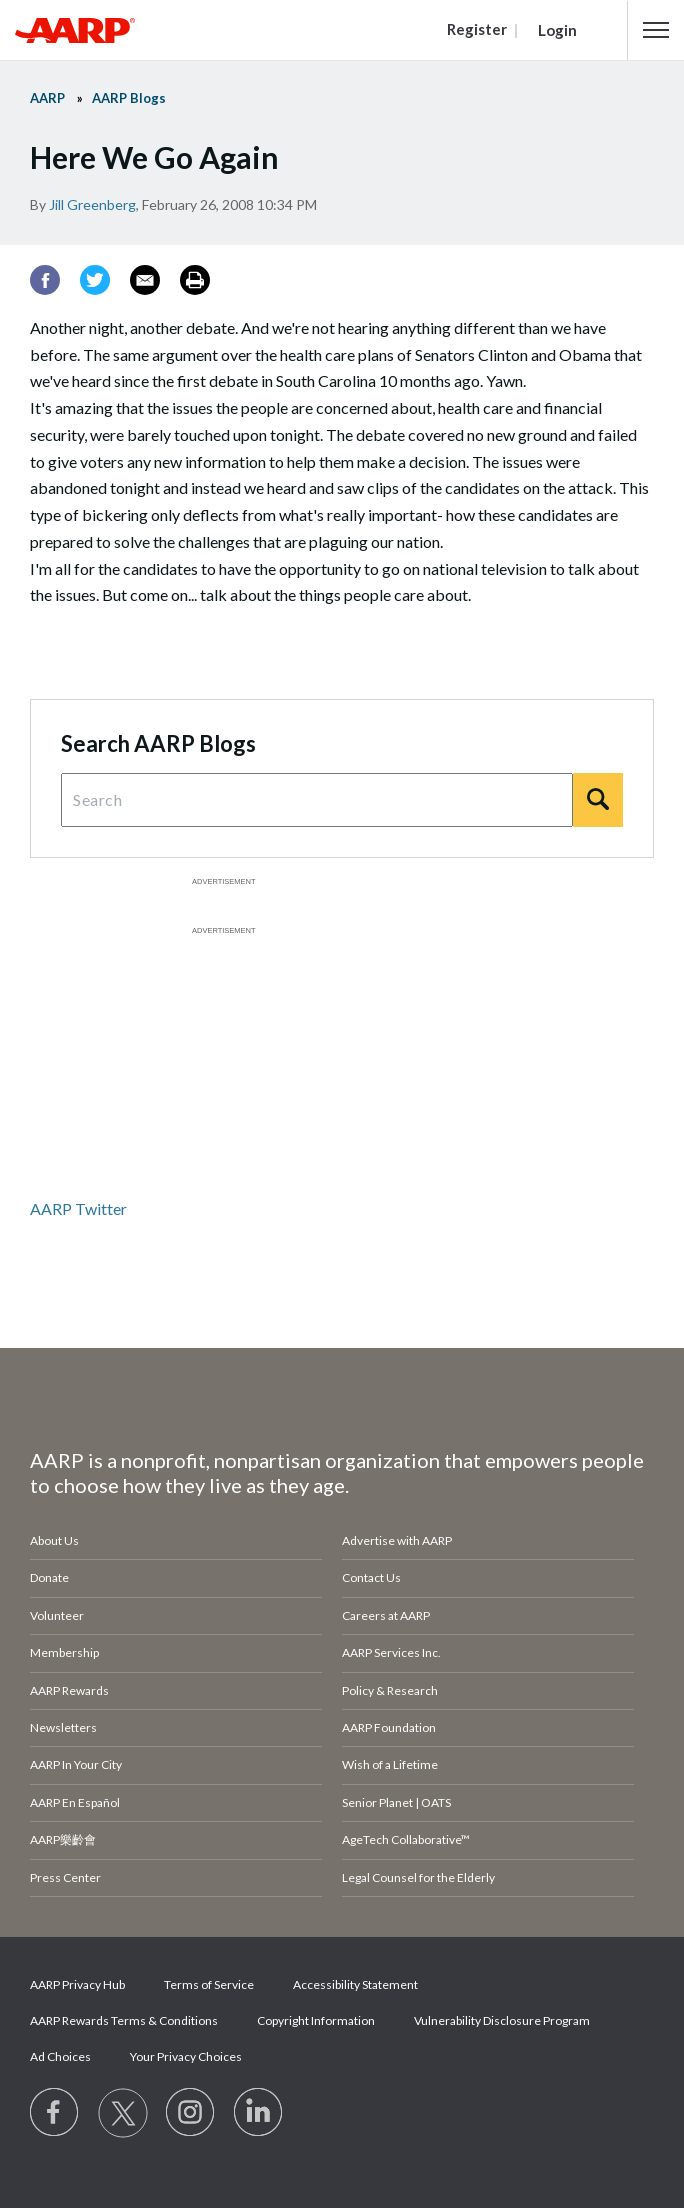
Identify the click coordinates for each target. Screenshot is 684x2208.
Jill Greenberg (92, 204)
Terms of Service (209, 1984)
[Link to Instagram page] (191, 2113)
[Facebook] (45, 280)
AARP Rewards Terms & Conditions (124, 2020)
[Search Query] (317, 800)
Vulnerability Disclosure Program (502, 2020)
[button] (656, 30)
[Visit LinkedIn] (259, 2113)
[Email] (145, 280)
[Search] (598, 800)
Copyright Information (316, 2020)
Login (557, 30)
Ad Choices (60, 2056)
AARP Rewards (69, 1690)
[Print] (195, 280)
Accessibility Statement (355, 1984)
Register (477, 29)
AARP (47, 98)
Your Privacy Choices (186, 2056)
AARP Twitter (78, 1208)
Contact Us (371, 1577)
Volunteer (57, 1615)
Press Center (65, 1877)
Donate (49, 1577)
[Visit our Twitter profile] (123, 2113)
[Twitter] (95, 280)
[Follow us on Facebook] (55, 2113)
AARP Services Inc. (391, 1652)
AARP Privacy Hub (77, 1984)
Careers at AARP (386, 1615)
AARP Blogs (129, 98)
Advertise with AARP (397, 1540)
